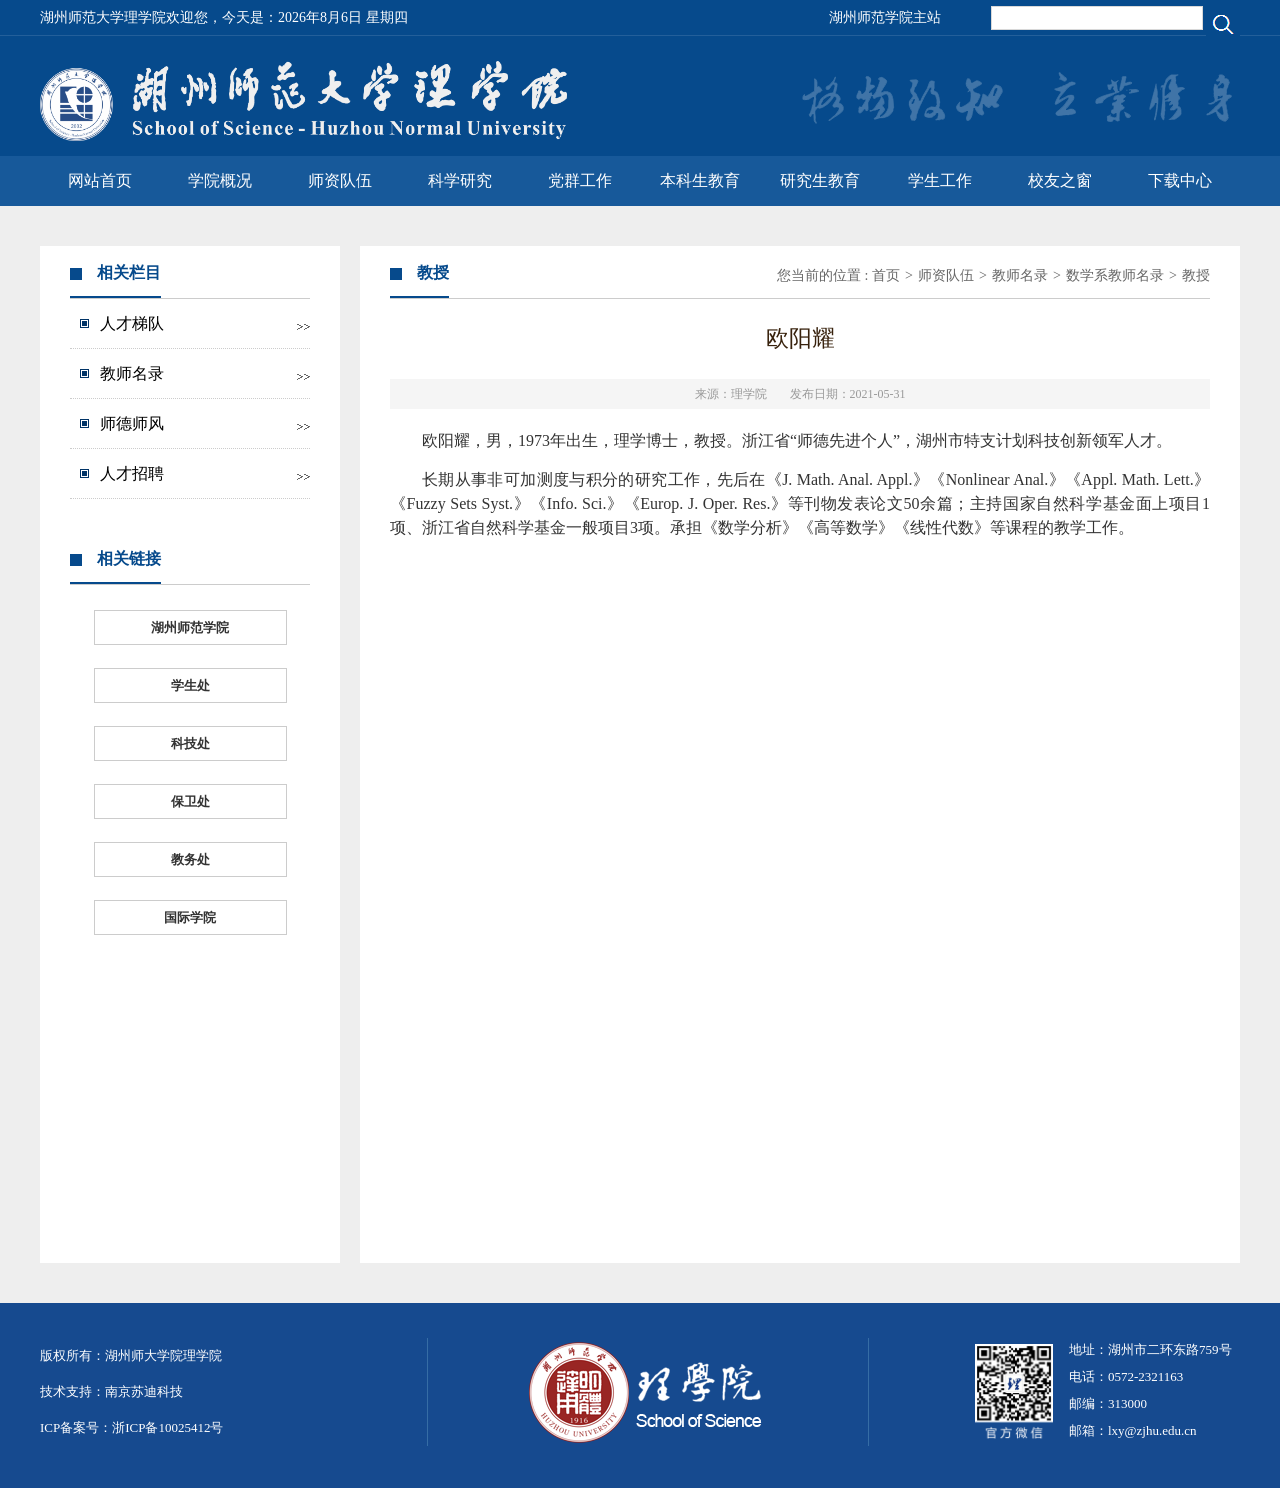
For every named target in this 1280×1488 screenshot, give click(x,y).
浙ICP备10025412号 (167, 1427)
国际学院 (190, 917)
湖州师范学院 (190, 627)
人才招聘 (132, 473)
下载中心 (1180, 180)
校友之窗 (1060, 180)
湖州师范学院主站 (885, 17)
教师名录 (132, 373)
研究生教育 (820, 180)
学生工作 (940, 180)
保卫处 (190, 801)
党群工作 (580, 180)
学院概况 (220, 180)
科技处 (190, 743)
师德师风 (132, 423)
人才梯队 (132, 323)
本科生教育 (700, 180)
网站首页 (100, 180)
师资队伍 (340, 180)
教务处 (190, 859)
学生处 (190, 685)
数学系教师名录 (1115, 275)
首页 (886, 275)
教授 (1196, 275)
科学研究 (460, 180)
